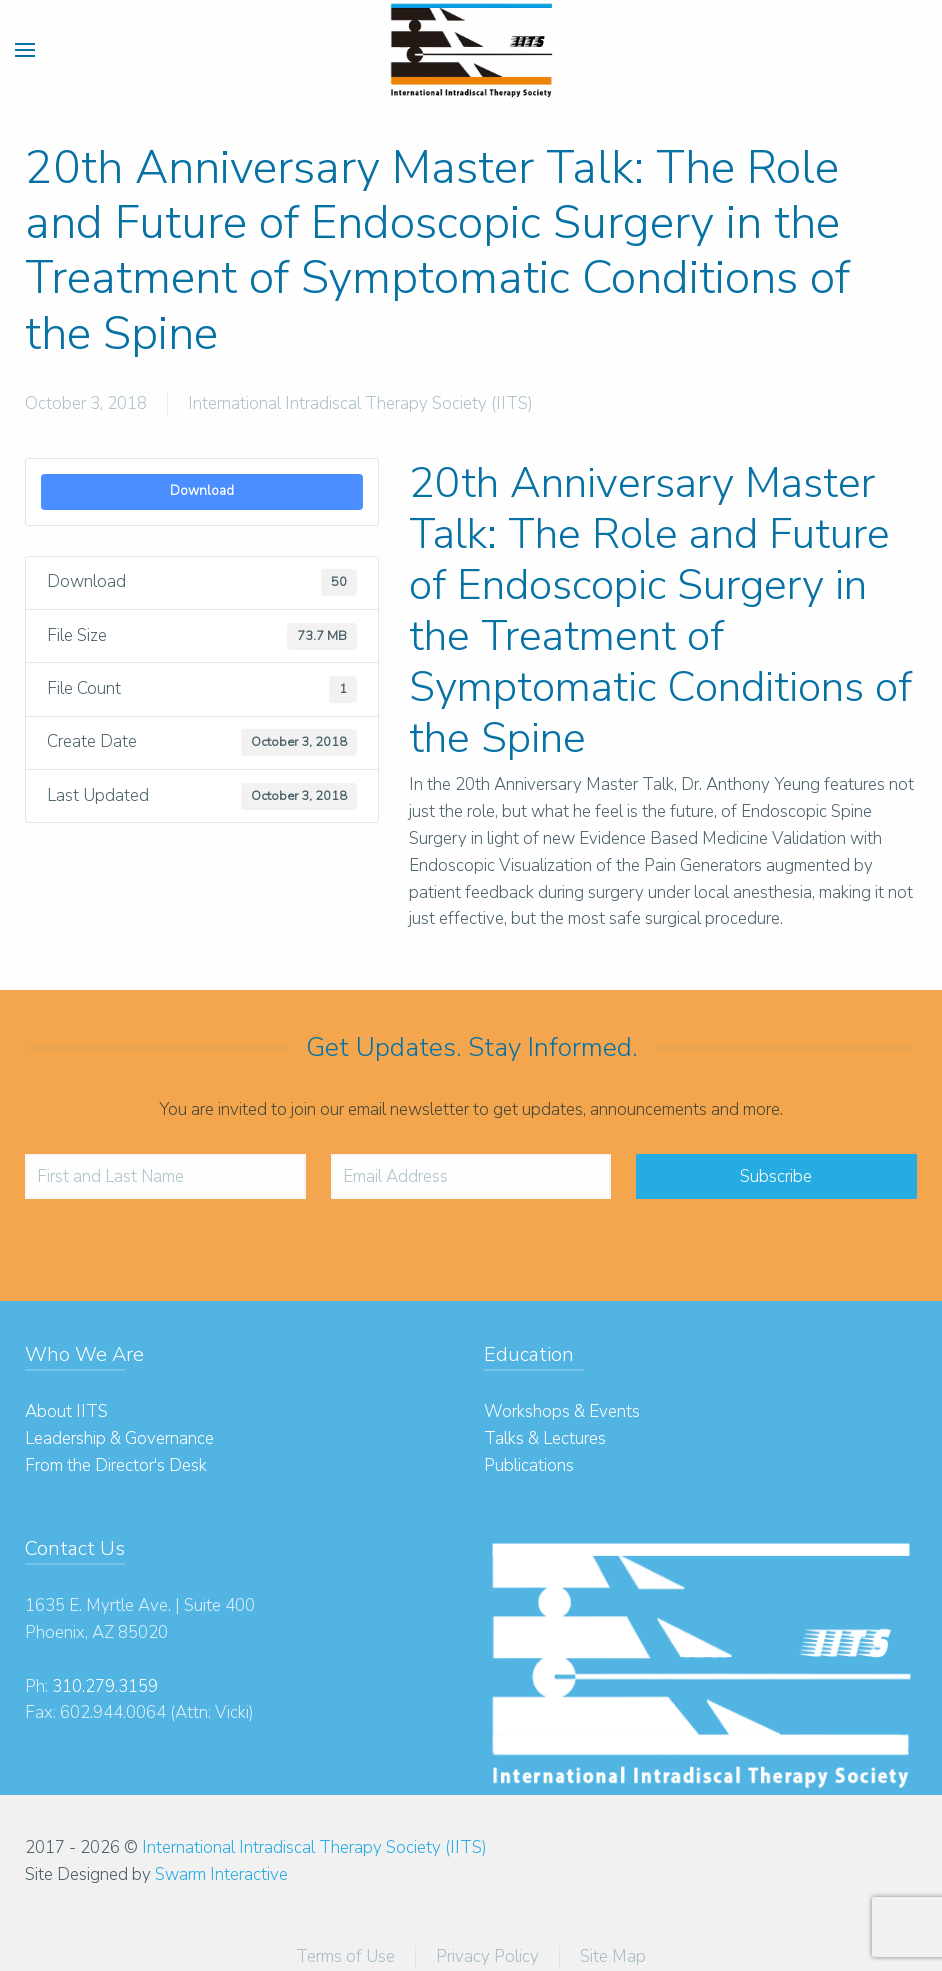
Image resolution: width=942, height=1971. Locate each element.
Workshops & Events (562, 1411)
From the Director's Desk (116, 1465)
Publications (529, 1465)
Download (202, 491)
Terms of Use (345, 1956)
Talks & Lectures (545, 1438)
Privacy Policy (487, 1956)
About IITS (66, 1411)
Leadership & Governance (119, 1438)
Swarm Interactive (221, 1874)
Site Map (613, 1956)
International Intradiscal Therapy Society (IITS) (360, 403)
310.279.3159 (105, 1686)
